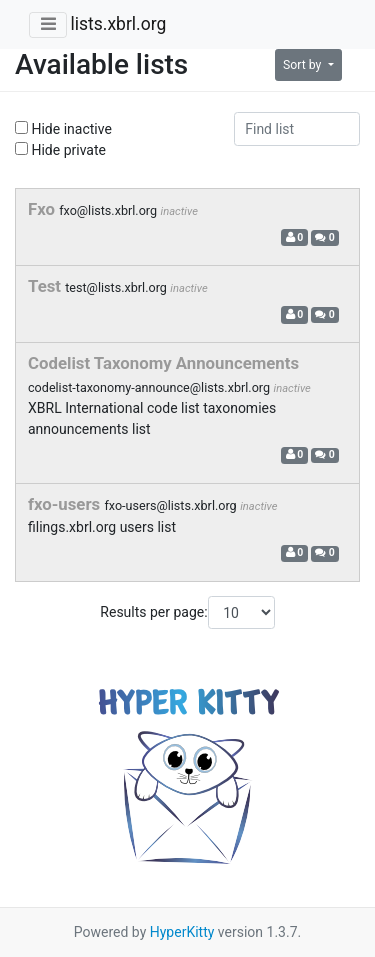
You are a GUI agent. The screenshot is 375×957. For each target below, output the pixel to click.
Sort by (303, 65)
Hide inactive (63, 129)
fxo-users (66, 504)
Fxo (43, 209)
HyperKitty (182, 932)
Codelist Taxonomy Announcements (163, 363)
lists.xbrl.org (118, 24)
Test (46, 286)
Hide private (60, 150)
